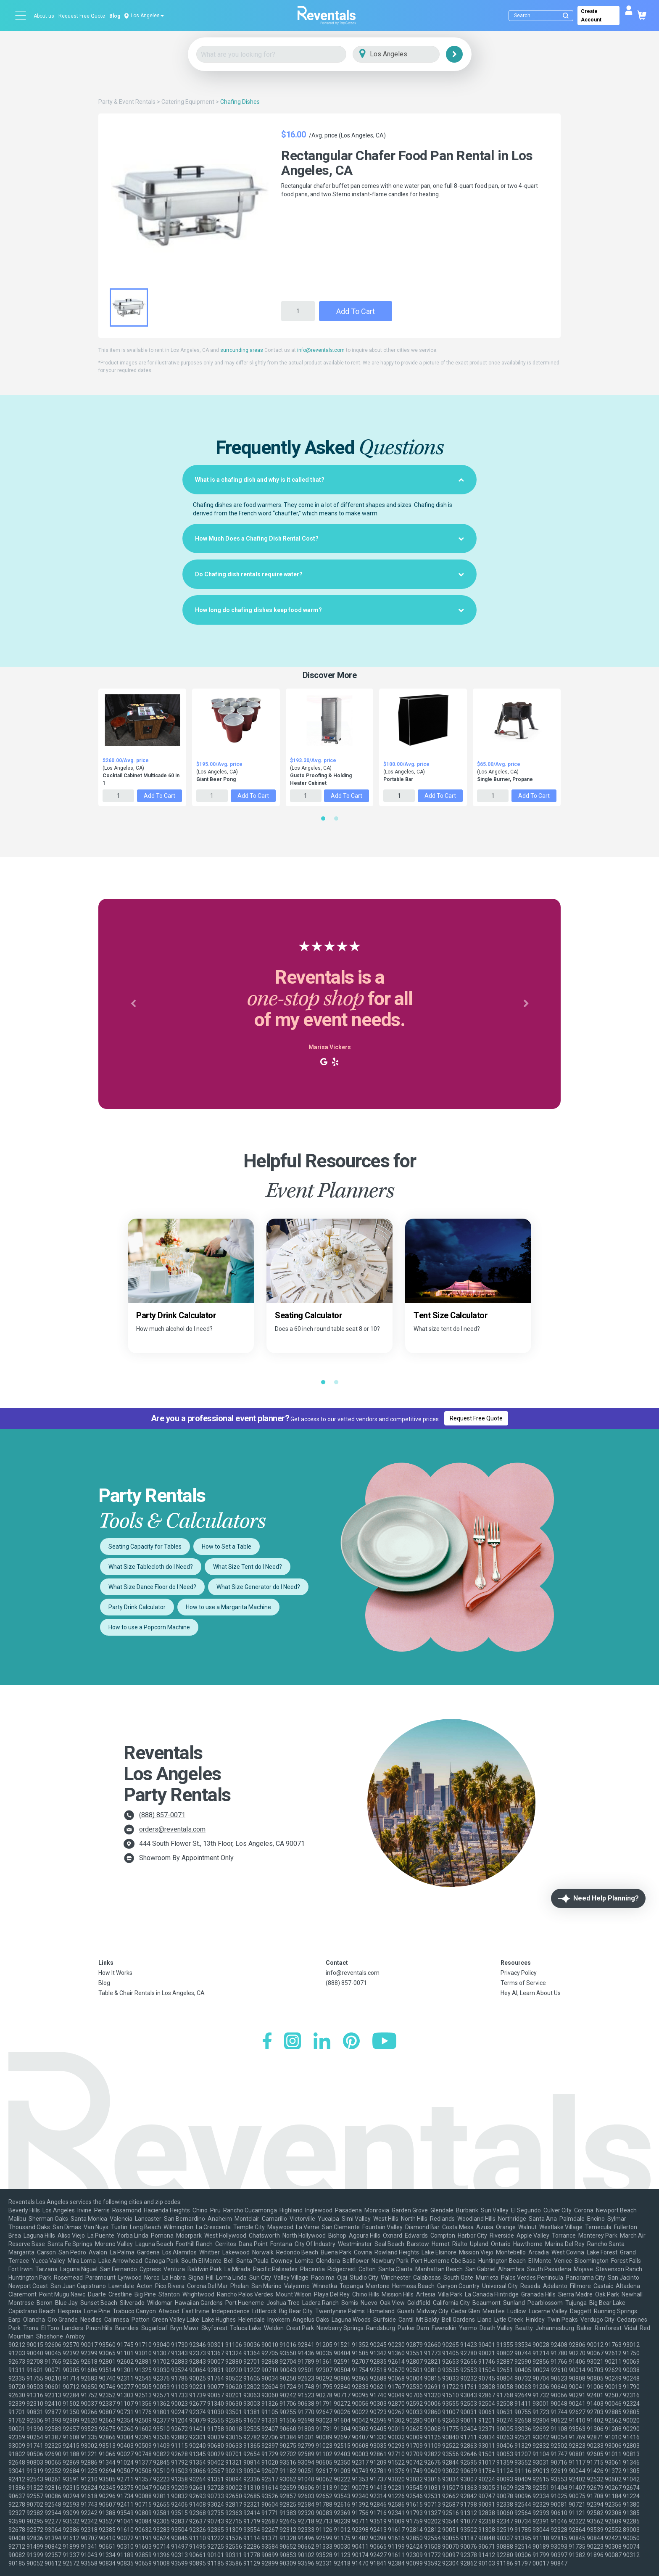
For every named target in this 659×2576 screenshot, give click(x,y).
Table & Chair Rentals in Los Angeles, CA (151, 1993)
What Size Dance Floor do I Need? (152, 1587)
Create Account (591, 15)
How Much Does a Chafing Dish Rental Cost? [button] (329, 538)
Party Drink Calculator (137, 1607)
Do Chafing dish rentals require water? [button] (329, 574)
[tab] (329, 479)
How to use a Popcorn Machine (149, 1627)
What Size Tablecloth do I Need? (150, 1566)
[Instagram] (292, 2041)
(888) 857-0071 (162, 1815)
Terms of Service (523, 1983)
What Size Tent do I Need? (247, 1566)
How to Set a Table (226, 1546)
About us (44, 16)
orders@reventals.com (172, 1829)
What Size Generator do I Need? (258, 1587)
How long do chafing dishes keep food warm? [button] (329, 610)
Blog (114, 16)
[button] (133, 1004)
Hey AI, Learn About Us (531, 1993)
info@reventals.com (321, 350)
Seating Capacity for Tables (145, 1546)
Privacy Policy (519, 1972)
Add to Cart (355, 311)
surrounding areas (241, 350)
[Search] (543, 15)
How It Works (115, 1972)
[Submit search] (566, 15)
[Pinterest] (351, 2041)
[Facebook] (267, 2041)
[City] (408, 54)
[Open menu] (21, 15)
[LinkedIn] (322, 2041)
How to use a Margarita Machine (228, 1607)
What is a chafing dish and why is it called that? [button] (329, 479)
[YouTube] (384, 2041)
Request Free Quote (81, 16)
